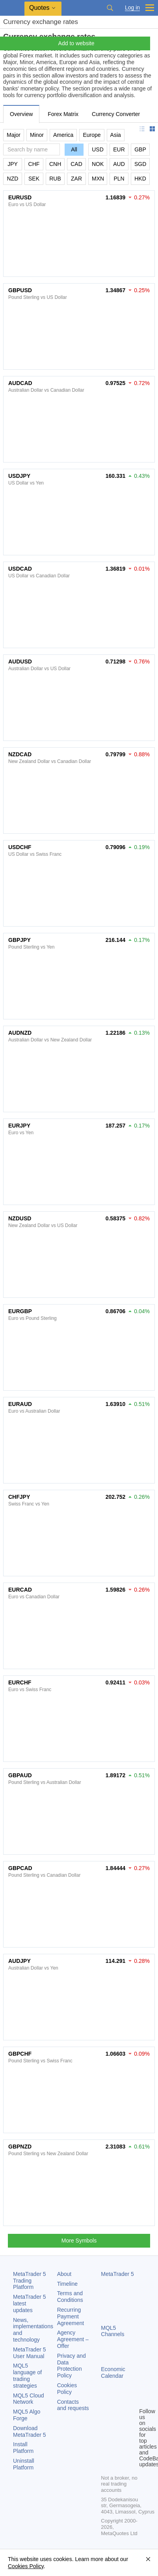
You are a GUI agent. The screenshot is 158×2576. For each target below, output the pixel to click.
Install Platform (23, 2447)
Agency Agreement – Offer (73, 2339)
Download (29, 2431)
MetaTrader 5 (117, 2274)
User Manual (29, 2352)
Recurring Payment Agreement (70, 2316)
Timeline (67, 2284)
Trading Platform (29, 2280)
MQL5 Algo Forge (26, 2414)
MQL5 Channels (112, 2331)
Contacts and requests (73, 2405)
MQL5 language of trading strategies (27, 2375)
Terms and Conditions (70, 2296)
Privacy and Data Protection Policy (71, 2366)
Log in (132, 8)
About (64, 2274)
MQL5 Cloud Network (28, 2398)
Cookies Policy (67, 2388)
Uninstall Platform (23, 2464)
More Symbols (79, 2240)
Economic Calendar (113, 2372)
